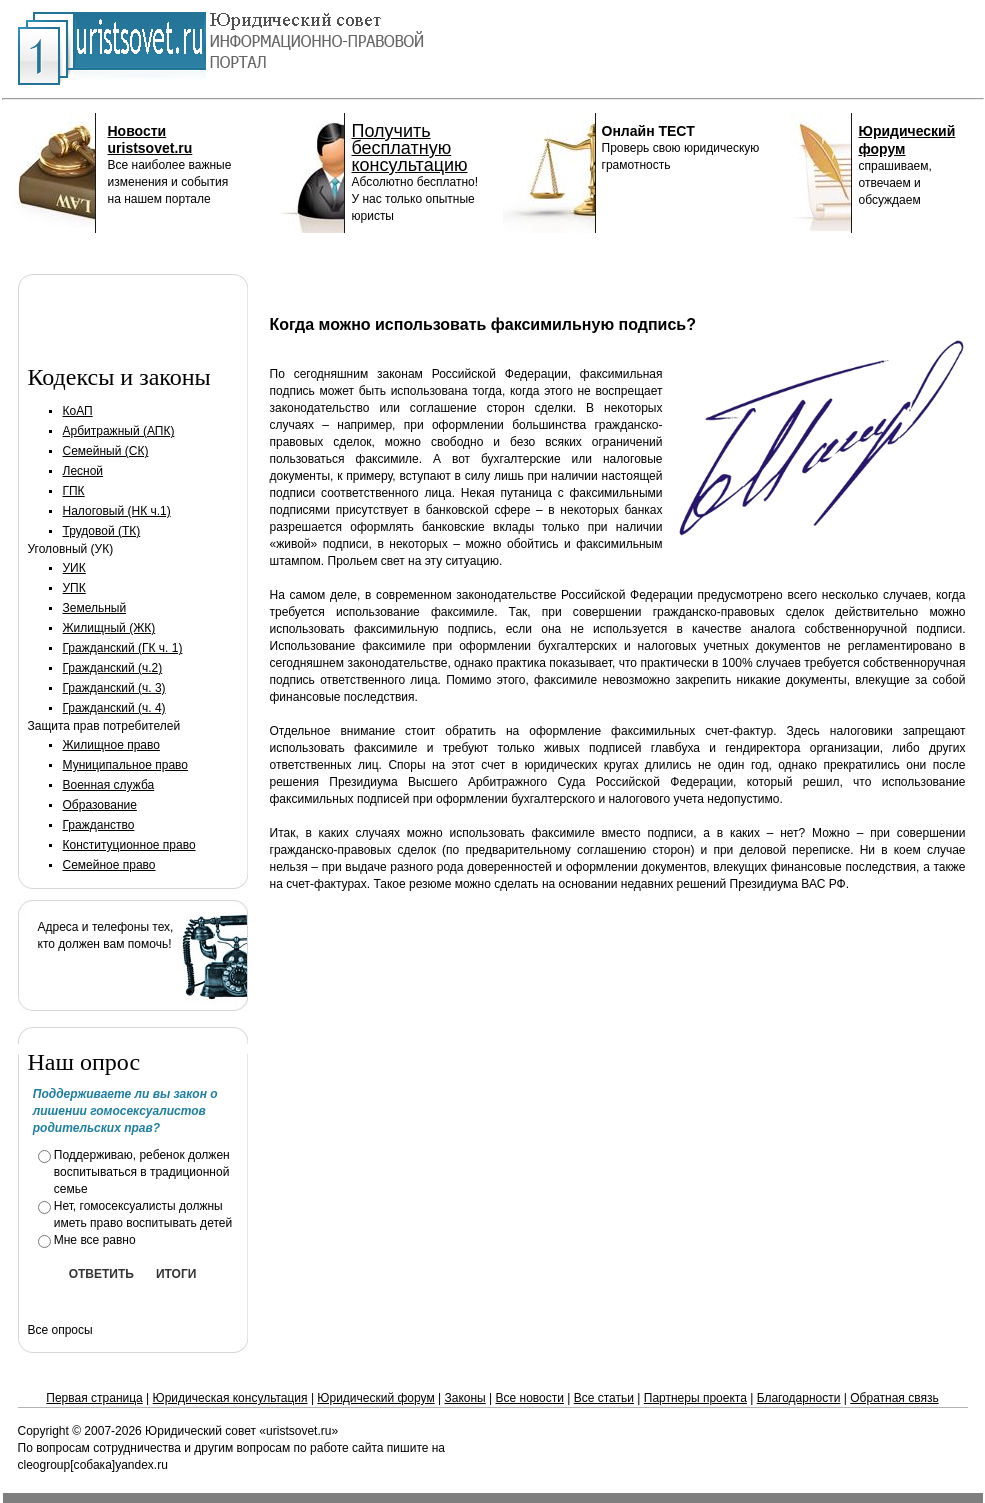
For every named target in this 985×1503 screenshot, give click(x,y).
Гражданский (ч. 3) (114, 688)
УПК (74, 588)
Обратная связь (894, 1398)
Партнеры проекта (695, 1398)
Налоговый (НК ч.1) (117, 511)
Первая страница (94, 1398)
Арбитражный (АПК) (119, 431)
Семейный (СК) (106, 451)
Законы (464, 1398)
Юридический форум (375, 1398)
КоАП (78, 411)
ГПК (74, 491)
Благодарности (799, 1398)
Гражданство (99, 825)
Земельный (95, 608)
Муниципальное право (126, 765)
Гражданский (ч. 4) (114, 708)
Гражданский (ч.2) (113, 668)
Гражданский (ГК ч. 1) (123, 648)
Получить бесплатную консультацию (410, 148)
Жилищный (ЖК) (109, 628)
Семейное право (109, 865)
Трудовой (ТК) (102, 531)
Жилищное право (111, 745)
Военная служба (109, 785)
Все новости (530, 1398)
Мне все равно (95, 1240)
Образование (100, 805)
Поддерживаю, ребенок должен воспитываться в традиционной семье (142, 1172)
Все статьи (604, 1398)
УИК (74, 568)
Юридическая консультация (230, 1398)
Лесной (83, 471)
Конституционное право (129, 845)
